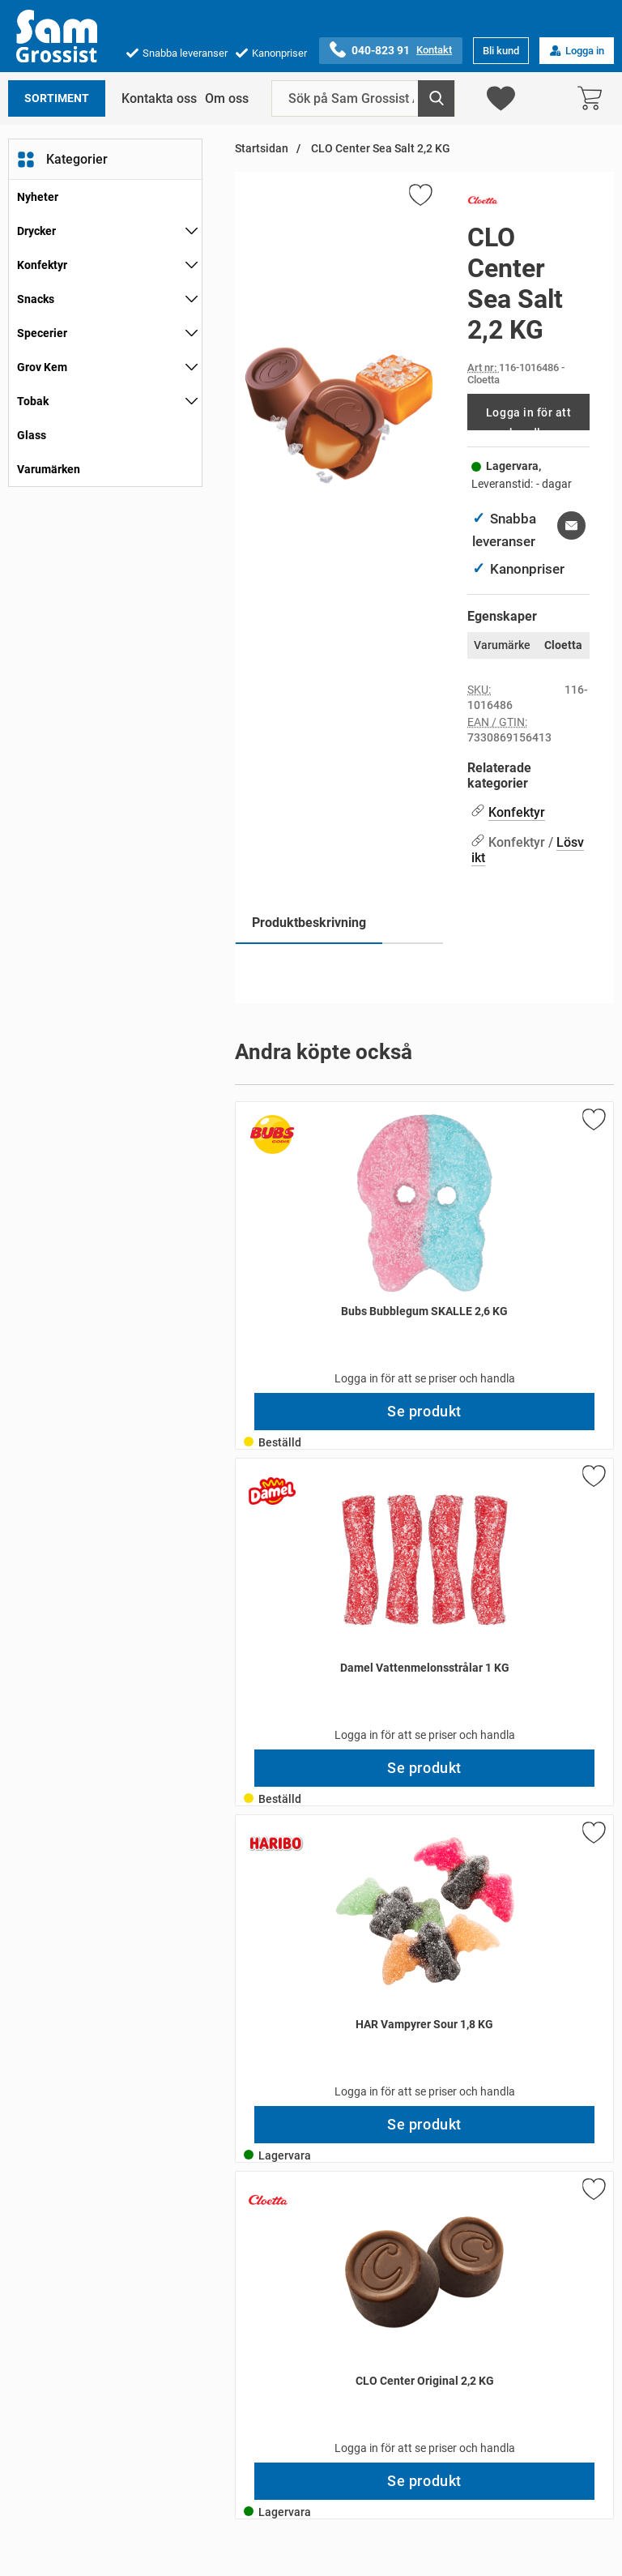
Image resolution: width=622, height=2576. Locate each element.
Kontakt (434, 50)
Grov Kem (42, 367)
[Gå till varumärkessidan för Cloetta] (482, 203)
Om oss (227, 98)
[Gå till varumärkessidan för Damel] (272, 1491)
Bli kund (501, 51)
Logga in (576, 51)
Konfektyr (42, 264)
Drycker (36, 230)
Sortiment (56, 98)
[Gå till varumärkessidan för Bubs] (272, 1134)
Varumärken (48, 469)
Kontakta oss (159, 98)
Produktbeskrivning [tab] (309, 922)
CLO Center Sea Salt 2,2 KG (379, 149)
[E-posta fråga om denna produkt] (571, 525)
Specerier (42, 333)
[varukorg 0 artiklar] (593, 98)
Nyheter (37, 196)
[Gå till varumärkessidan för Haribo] (276, 1843)
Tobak (33, 401)
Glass (31, 435)
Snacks (35, 299)
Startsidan (261, 149)
